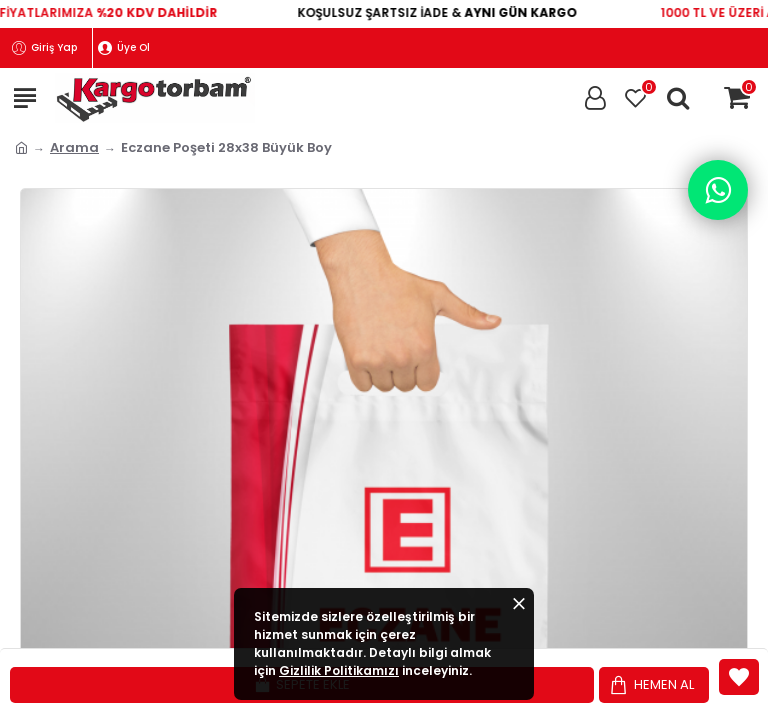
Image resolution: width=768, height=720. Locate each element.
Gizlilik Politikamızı (339, 670)
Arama (74, 147)
